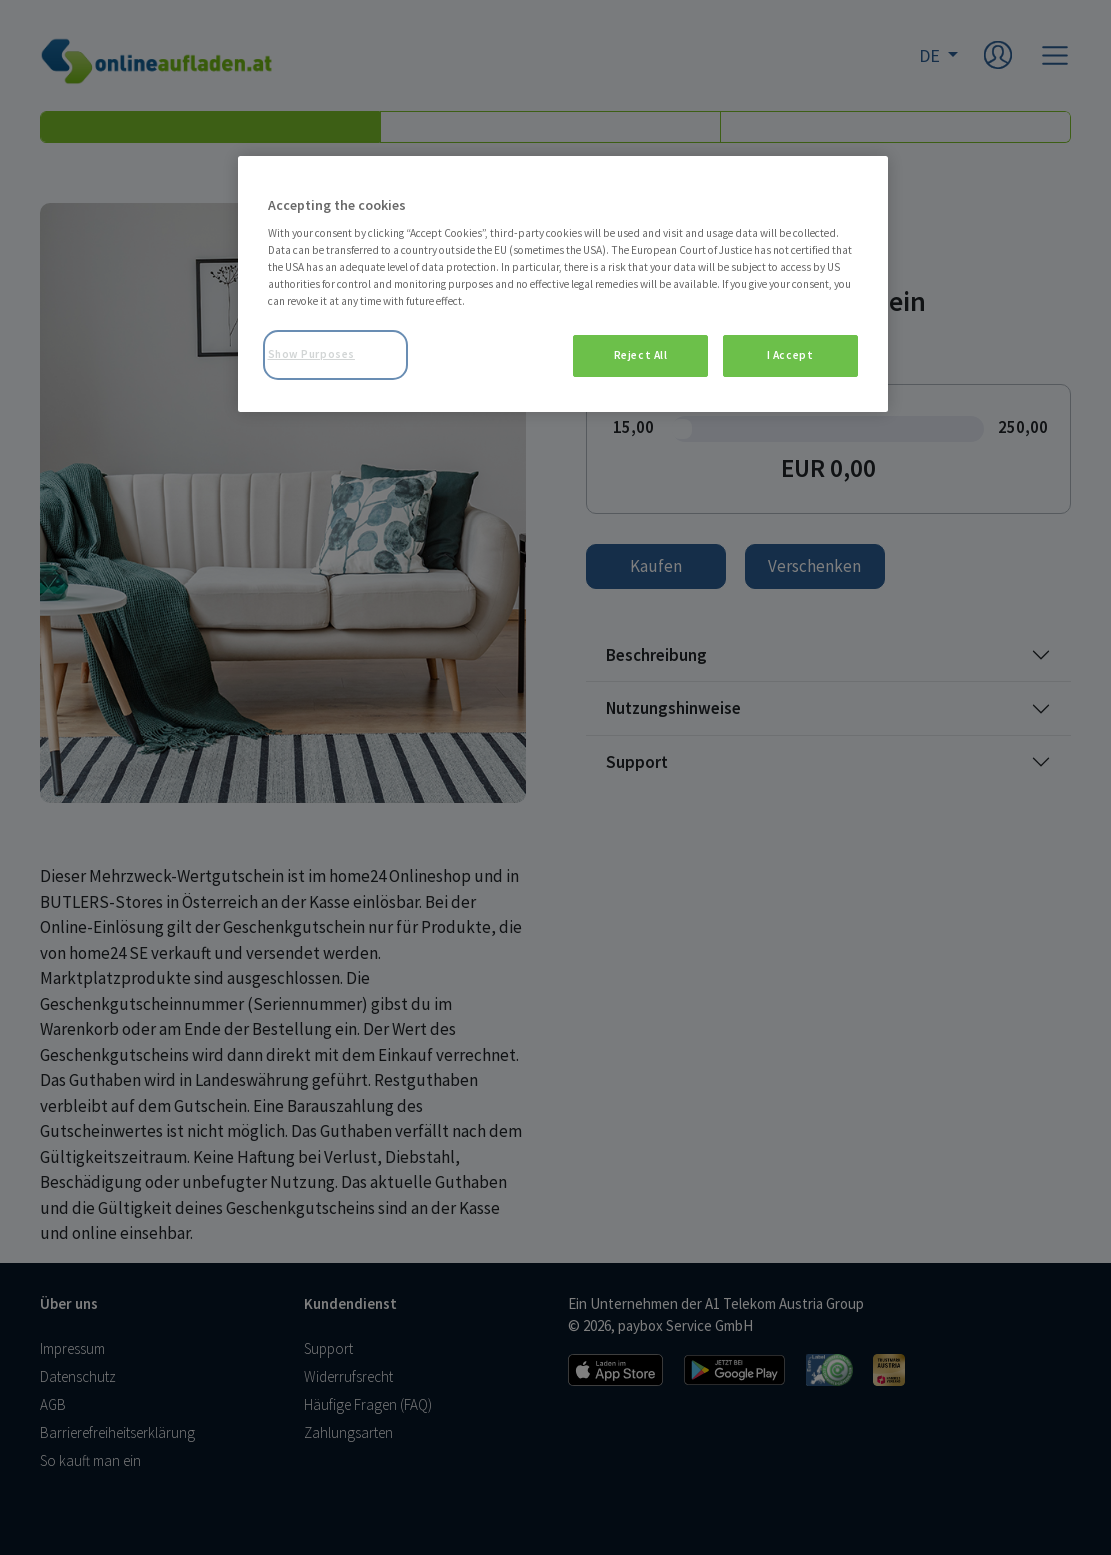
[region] (563, 284)
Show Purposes (311, 354)
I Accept (790, 355)
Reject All (641, 355)
